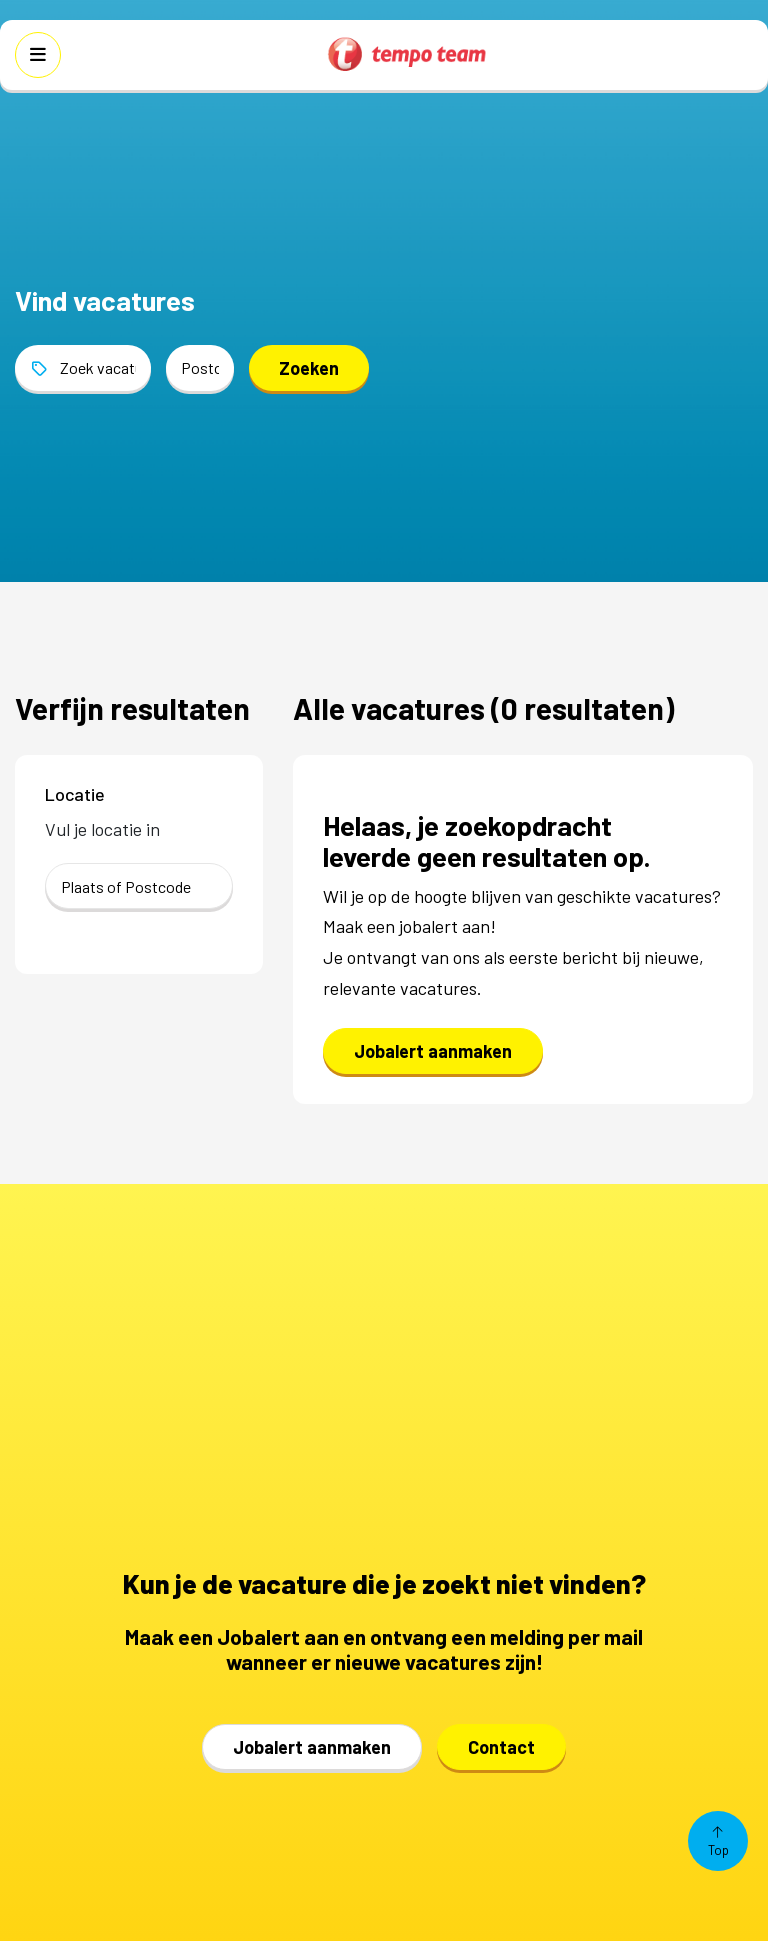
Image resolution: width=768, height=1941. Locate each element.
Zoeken (309, 368)
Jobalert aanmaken (433, 1051)
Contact (501, 1747)
